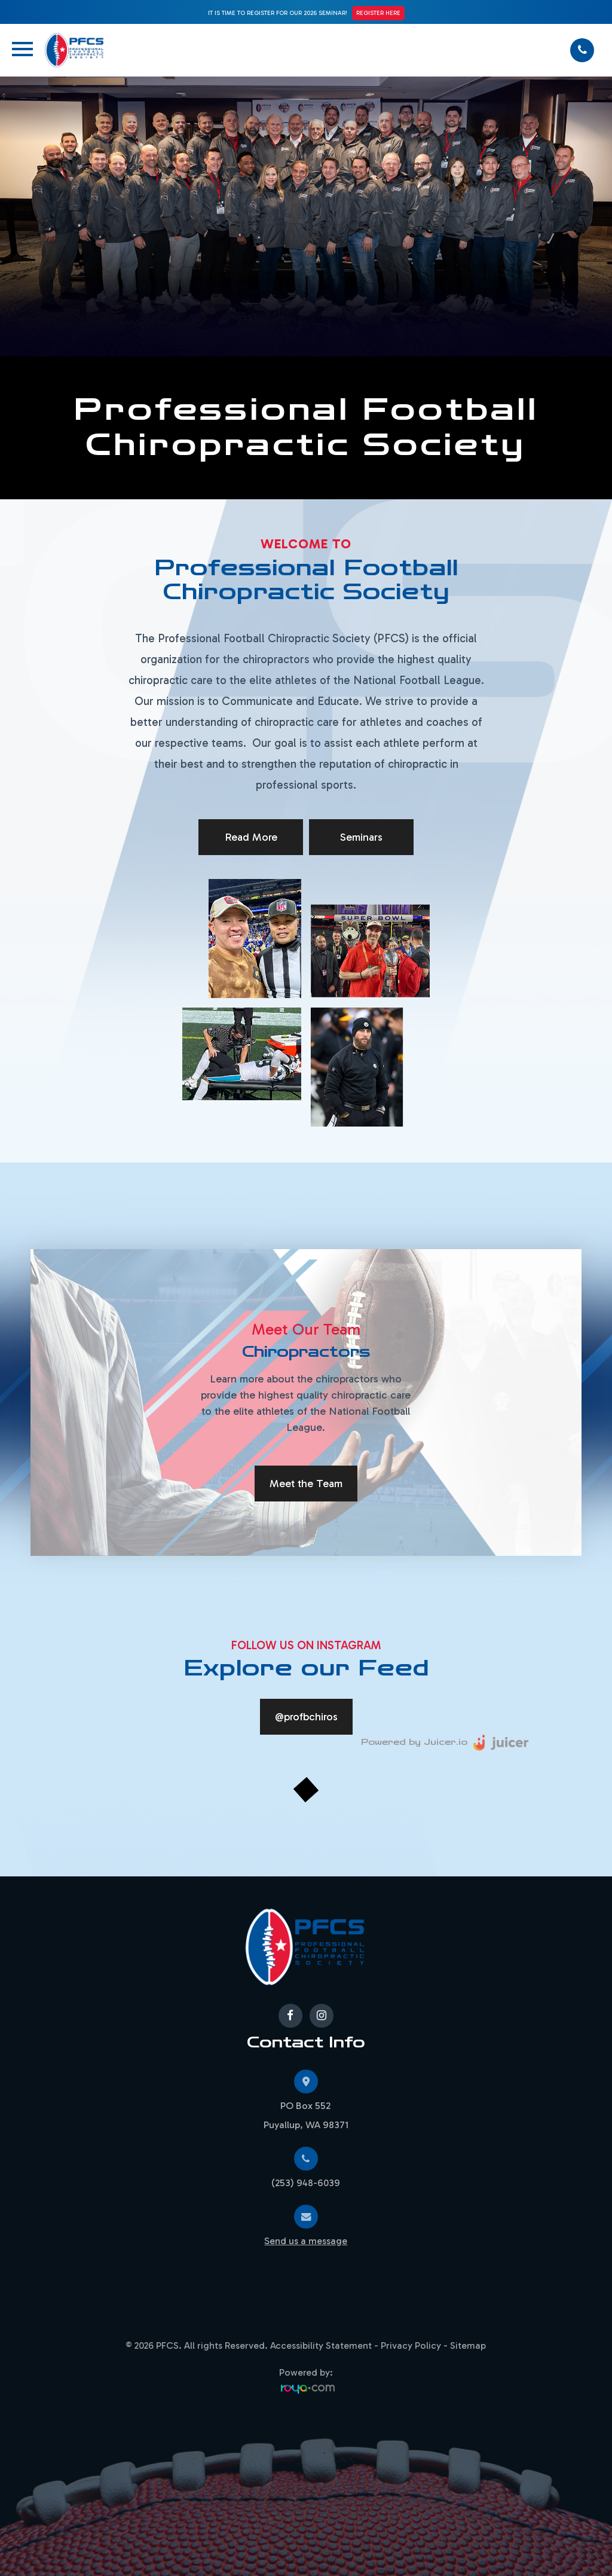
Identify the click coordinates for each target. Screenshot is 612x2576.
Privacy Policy (411, 2345)
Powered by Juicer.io (414, 1742)
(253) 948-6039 (306, 2183)
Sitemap (468, 2345)
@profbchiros (306, 1716)
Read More (251, 837)
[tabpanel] (305, 1402)
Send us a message (306, 2241)
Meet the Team (306, 1483)
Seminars (361, 837)
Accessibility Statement (321, 2345)
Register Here (378, 13)
